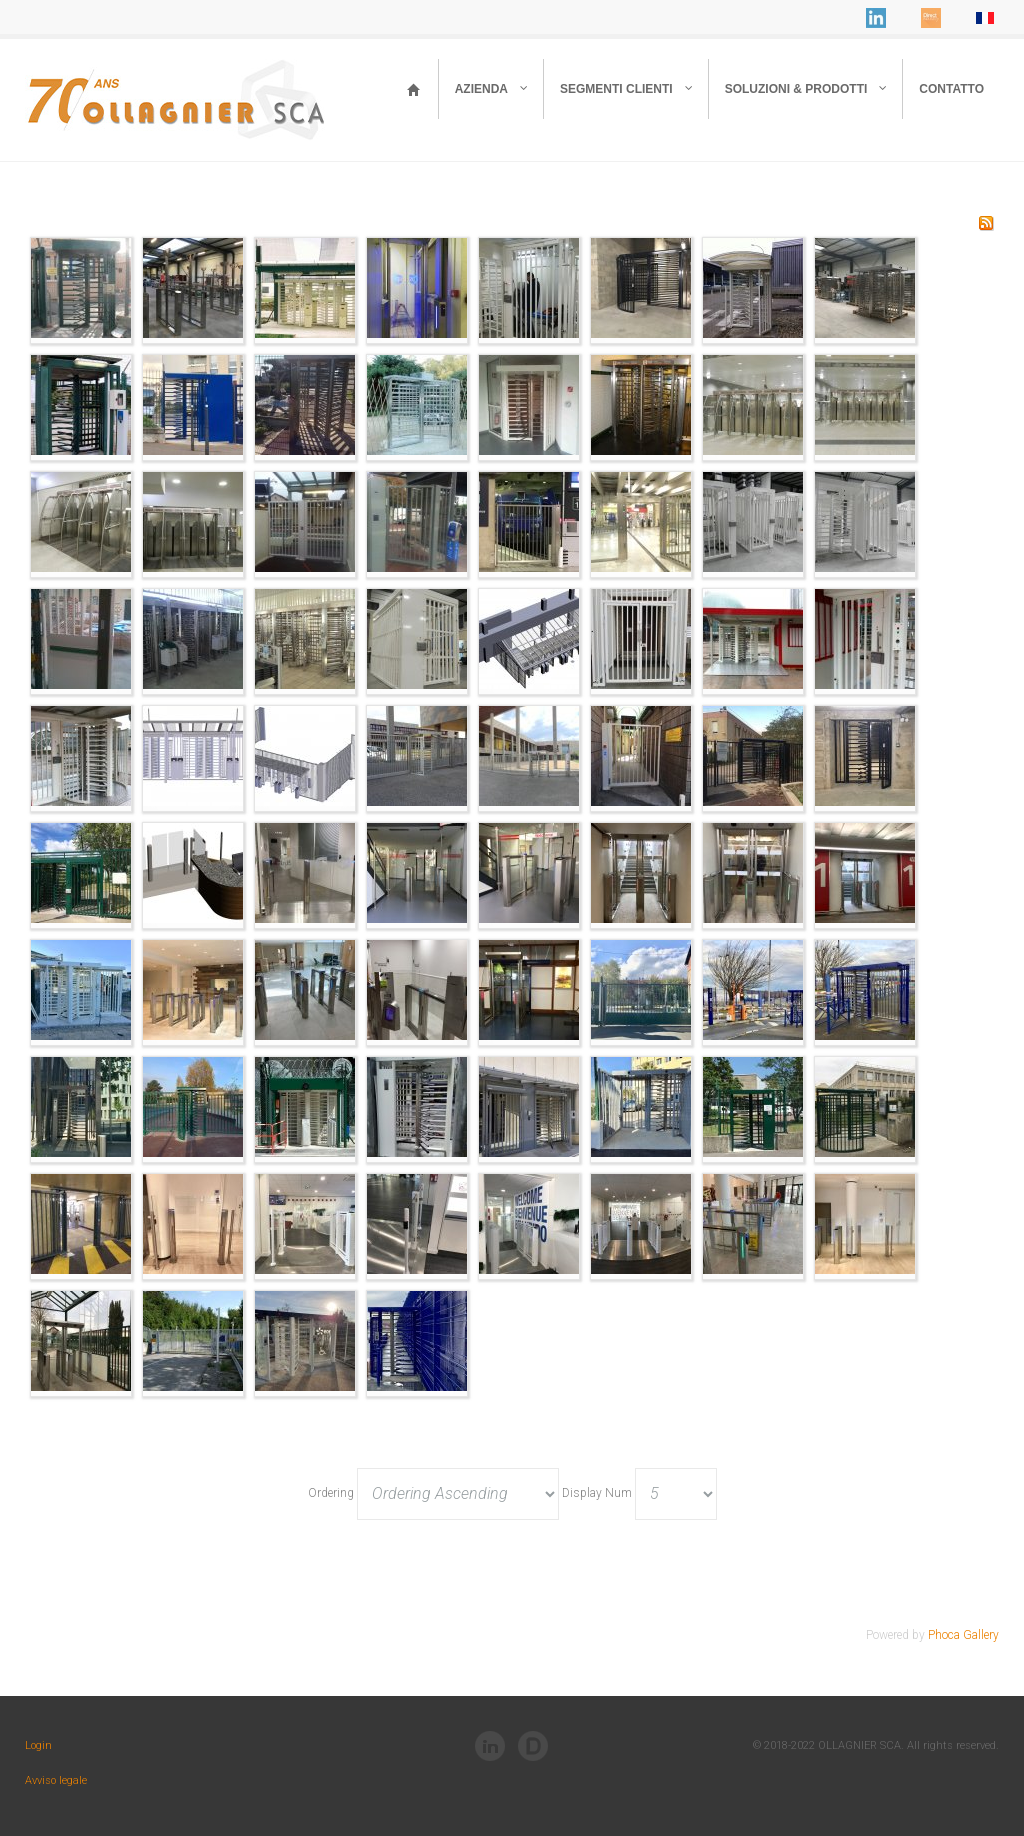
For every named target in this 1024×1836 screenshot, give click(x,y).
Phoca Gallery (963, 1635)
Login (38, 1745)
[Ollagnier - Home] (414, 89)
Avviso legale (56, 1780)
